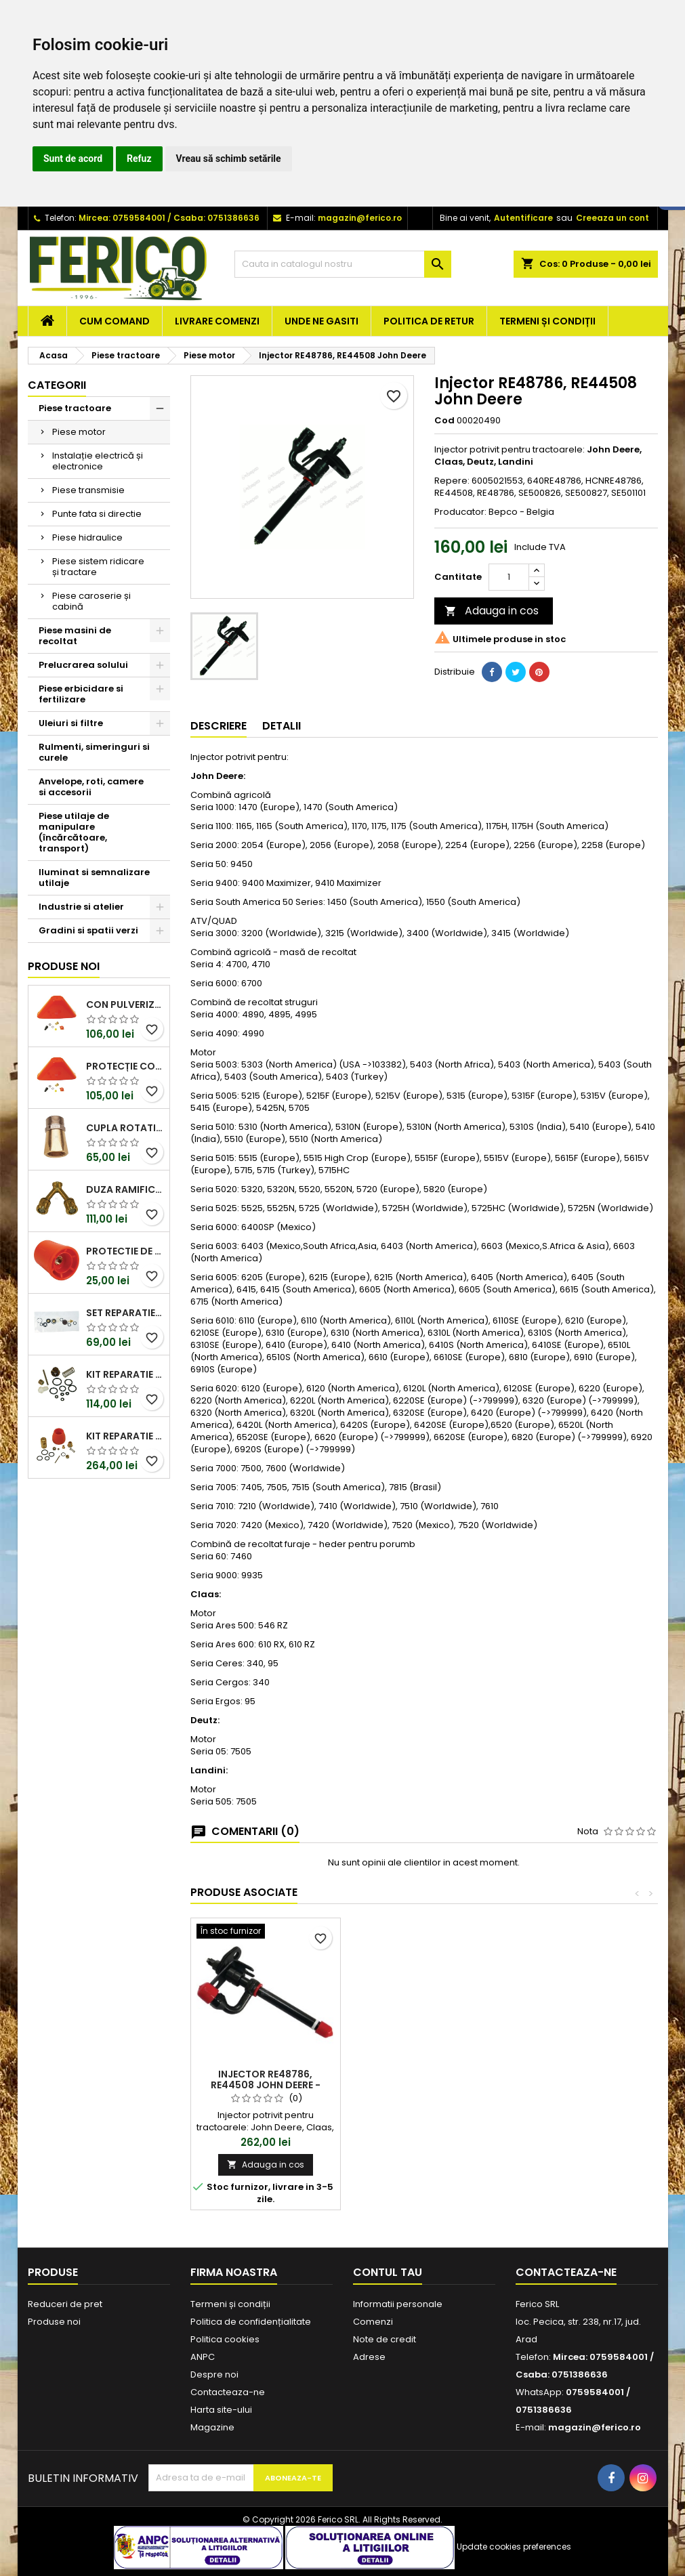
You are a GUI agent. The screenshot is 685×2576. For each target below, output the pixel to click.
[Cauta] (342, 264)
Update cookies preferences (514, 2546)
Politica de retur (428, 321)
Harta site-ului (221, 2409)
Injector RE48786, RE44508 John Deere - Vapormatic (265, 2085)
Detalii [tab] (281, 726)
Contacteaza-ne (227, 2392)
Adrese (369, 2356)
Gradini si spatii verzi (88, 930)
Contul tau (387, 2272)
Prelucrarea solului (83, 664)
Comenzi (373, 2321)
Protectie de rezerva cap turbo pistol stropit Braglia (125, 1251)
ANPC (202, 2356)
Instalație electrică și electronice (97, 461)
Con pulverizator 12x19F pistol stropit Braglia (125, 1004)
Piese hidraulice (87, 537)
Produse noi (64, 966)
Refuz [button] (139, 158)
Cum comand (114, 321)
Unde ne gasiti (321, 321)
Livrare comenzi (217, 321)
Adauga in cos (491, 610)
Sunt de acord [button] (72, 158)
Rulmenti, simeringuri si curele (94, 752)
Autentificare (523, 218)
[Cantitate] (509, 577)
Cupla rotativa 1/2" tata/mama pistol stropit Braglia (125, 1127)
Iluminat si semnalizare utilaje (94, 877)
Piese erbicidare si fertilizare (81, 694)
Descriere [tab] (218, 726)
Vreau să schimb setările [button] (228, 158)
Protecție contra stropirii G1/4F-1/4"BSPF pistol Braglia (125, 1066)
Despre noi (214, 2374)
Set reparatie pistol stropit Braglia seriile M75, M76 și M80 (125, 1312)
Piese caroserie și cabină (91, 601)
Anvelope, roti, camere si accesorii (91, 787)
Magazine (212, 2427)
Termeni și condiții (547, 321)
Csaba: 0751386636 (216, 218)
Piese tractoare (75, 408)
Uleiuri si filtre (71, 723)
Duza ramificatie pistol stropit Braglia (125, 1189)
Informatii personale (397, 2304)
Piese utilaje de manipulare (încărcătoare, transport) (74, 832)
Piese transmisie (88, 490)
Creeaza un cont (612, 218)
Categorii (57, 385)
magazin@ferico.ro (360, 218)
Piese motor (79, 431)
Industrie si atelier (81, 906)
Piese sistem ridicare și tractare (98, 566)
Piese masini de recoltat (75, 636)
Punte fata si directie (97, 513)
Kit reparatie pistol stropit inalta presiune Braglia (125, 1436)
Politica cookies (225, 2339)
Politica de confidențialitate (250, 2321)
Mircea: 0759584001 (122, 218)
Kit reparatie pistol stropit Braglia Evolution (125, 1374)
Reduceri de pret (65, 2304)
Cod (444, 421)
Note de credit (384, 2339)
